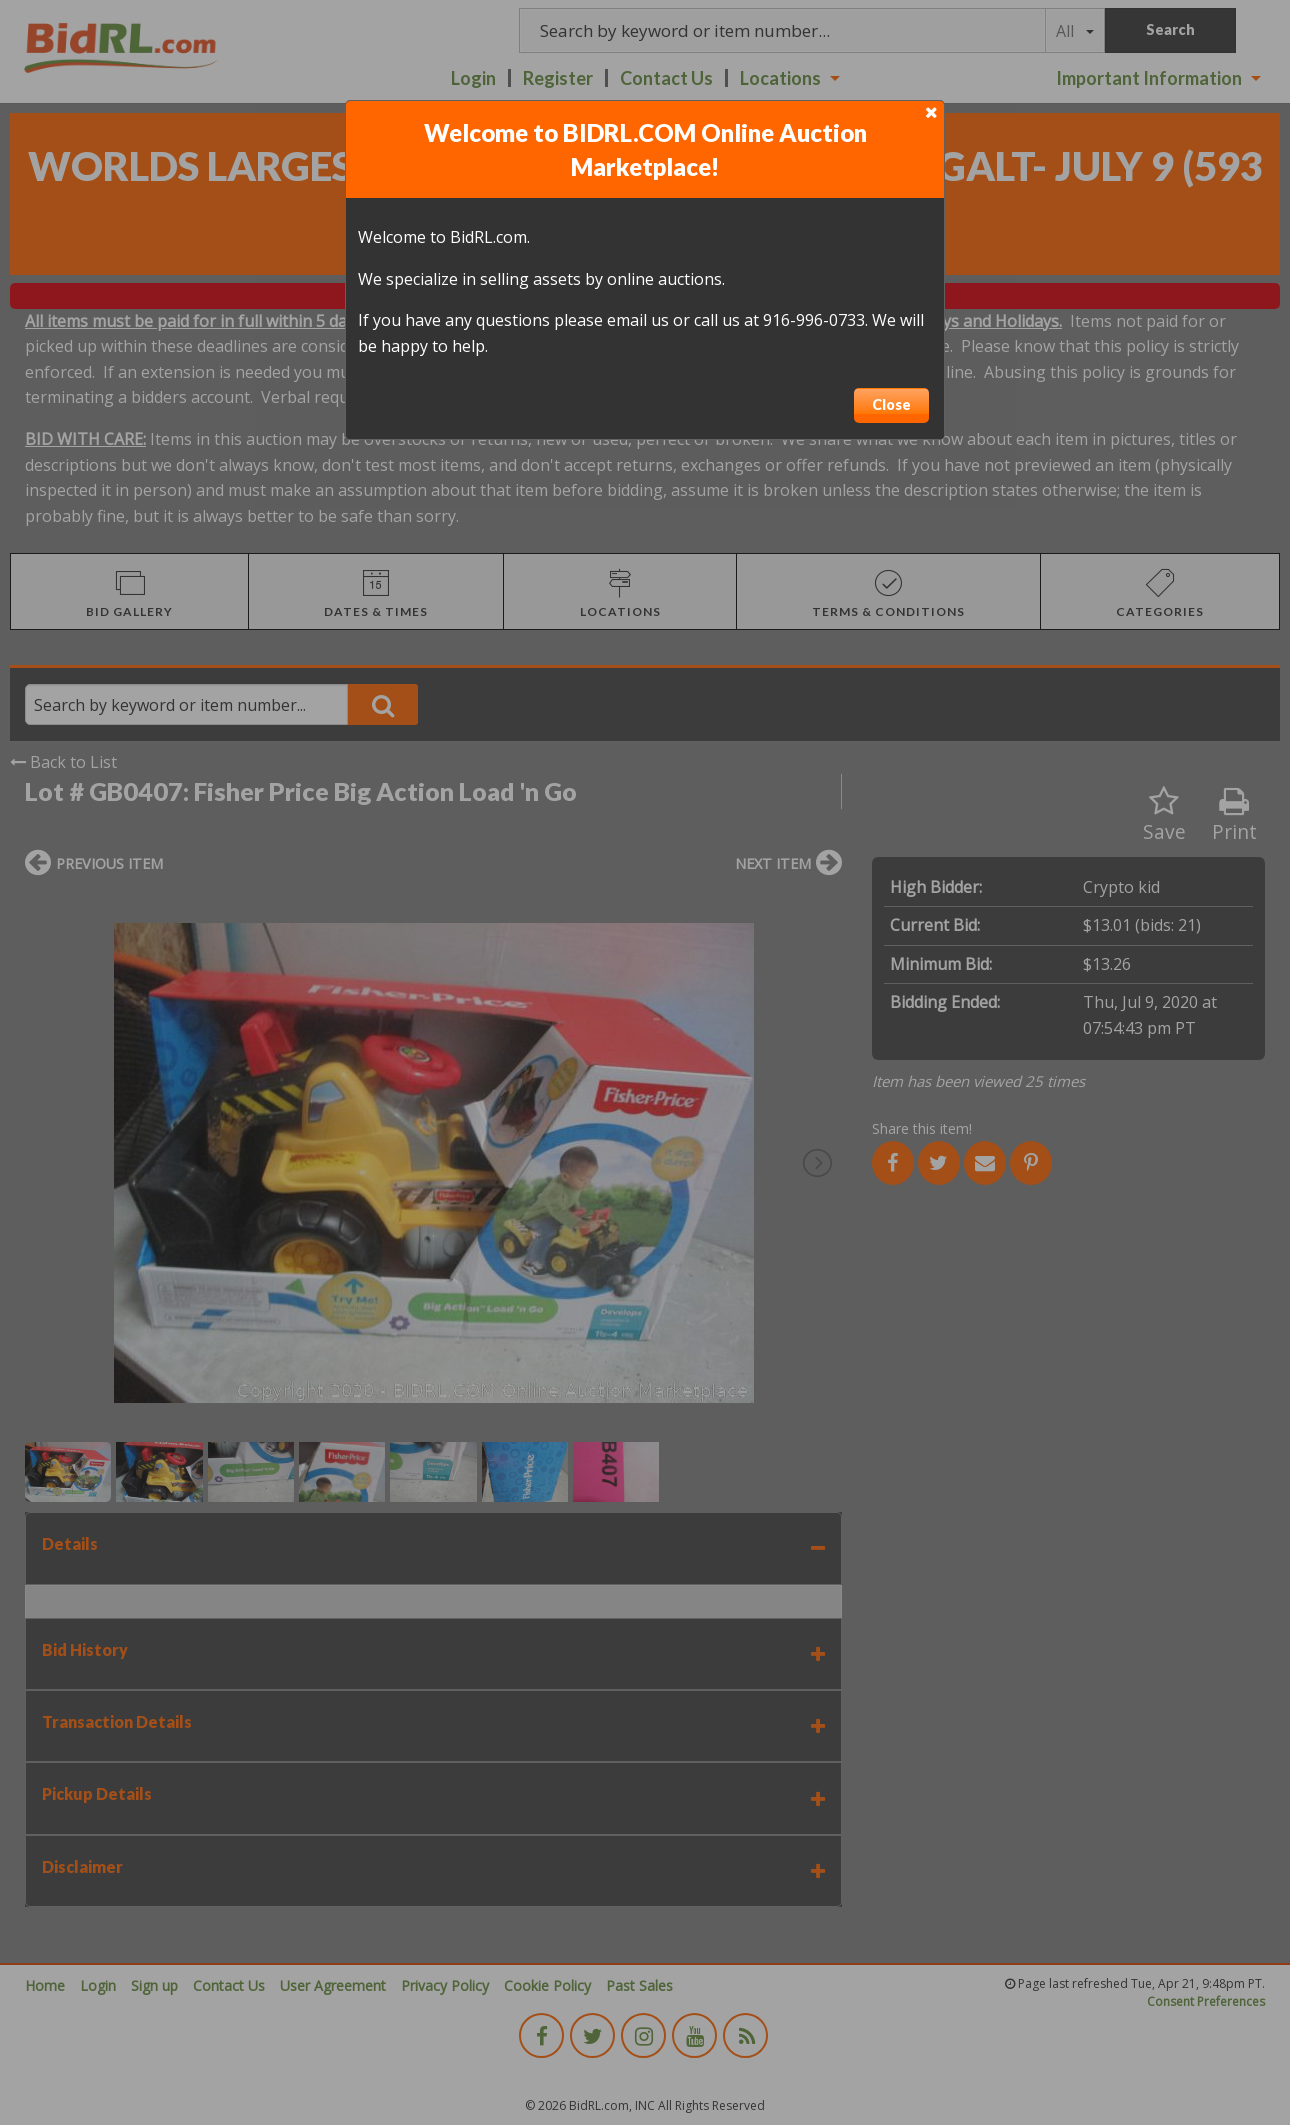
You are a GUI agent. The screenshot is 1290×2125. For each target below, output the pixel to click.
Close (891, 404)
